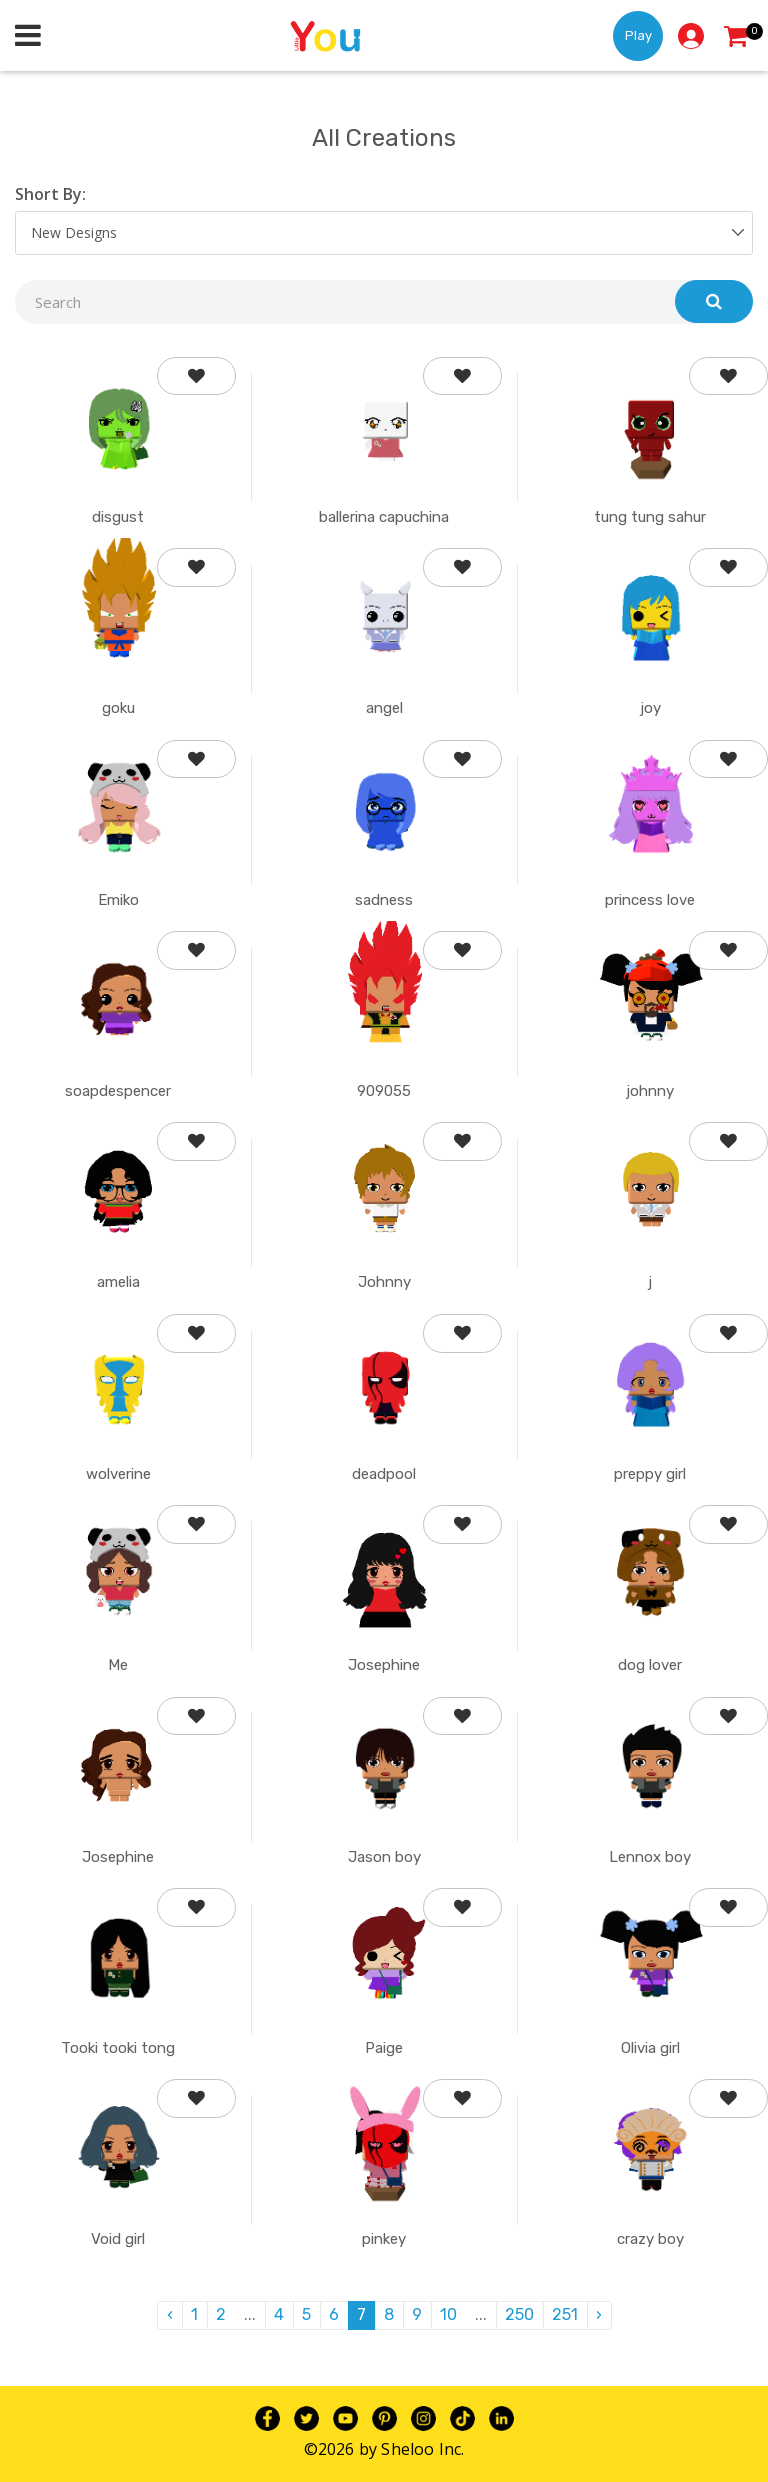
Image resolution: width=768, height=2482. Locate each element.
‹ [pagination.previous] (170, 2314)
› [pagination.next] (599, 2314)
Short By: (50, 194)
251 (565, 2314)
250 (519, 2314)
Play (638, 35)
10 (448, 2314)
